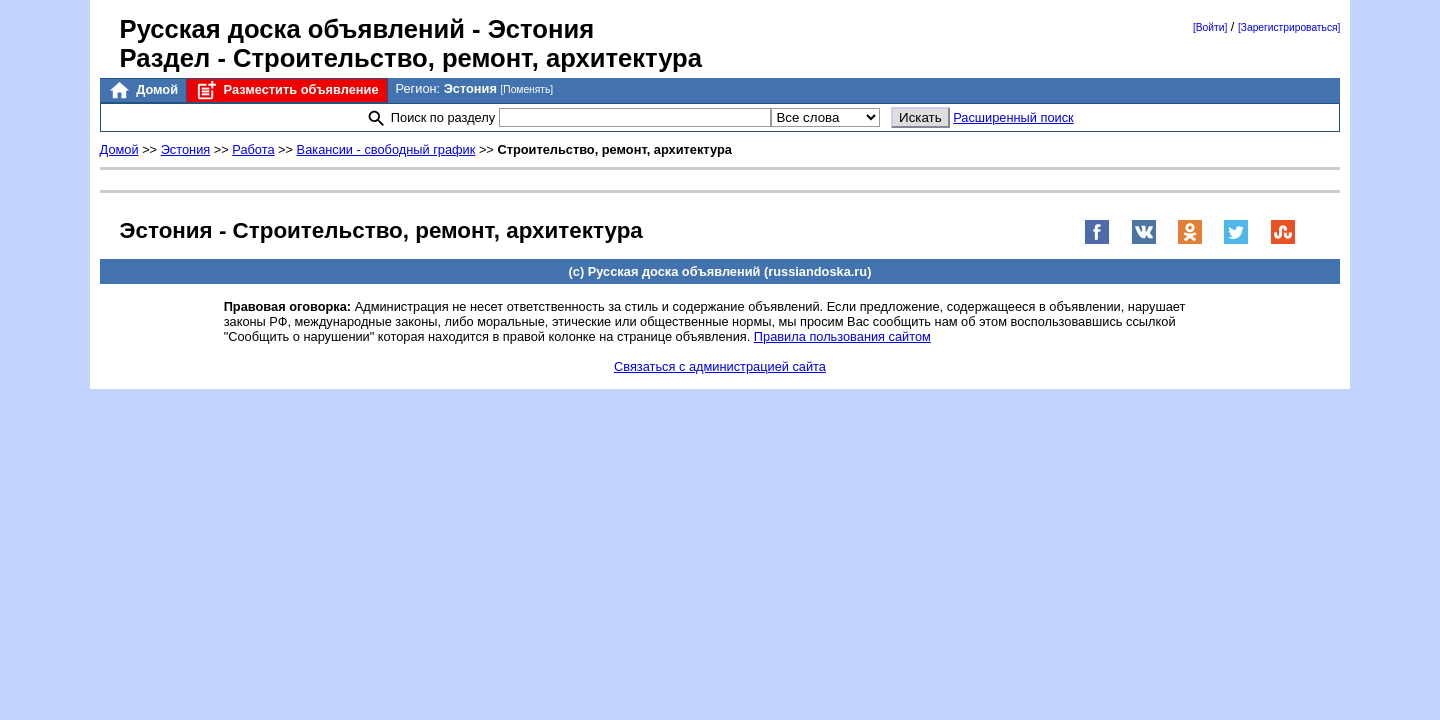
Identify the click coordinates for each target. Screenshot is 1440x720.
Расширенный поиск (1013, 117)
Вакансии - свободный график (386, 149)
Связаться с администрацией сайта (720, 366)
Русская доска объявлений (292, 29)
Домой (143, 90)
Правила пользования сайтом (842, 336)
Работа (253, 149)
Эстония (186, 149)
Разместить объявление (286, 90)
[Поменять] (526, 89)
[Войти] (1210, 27)
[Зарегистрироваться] (1289, 27)
